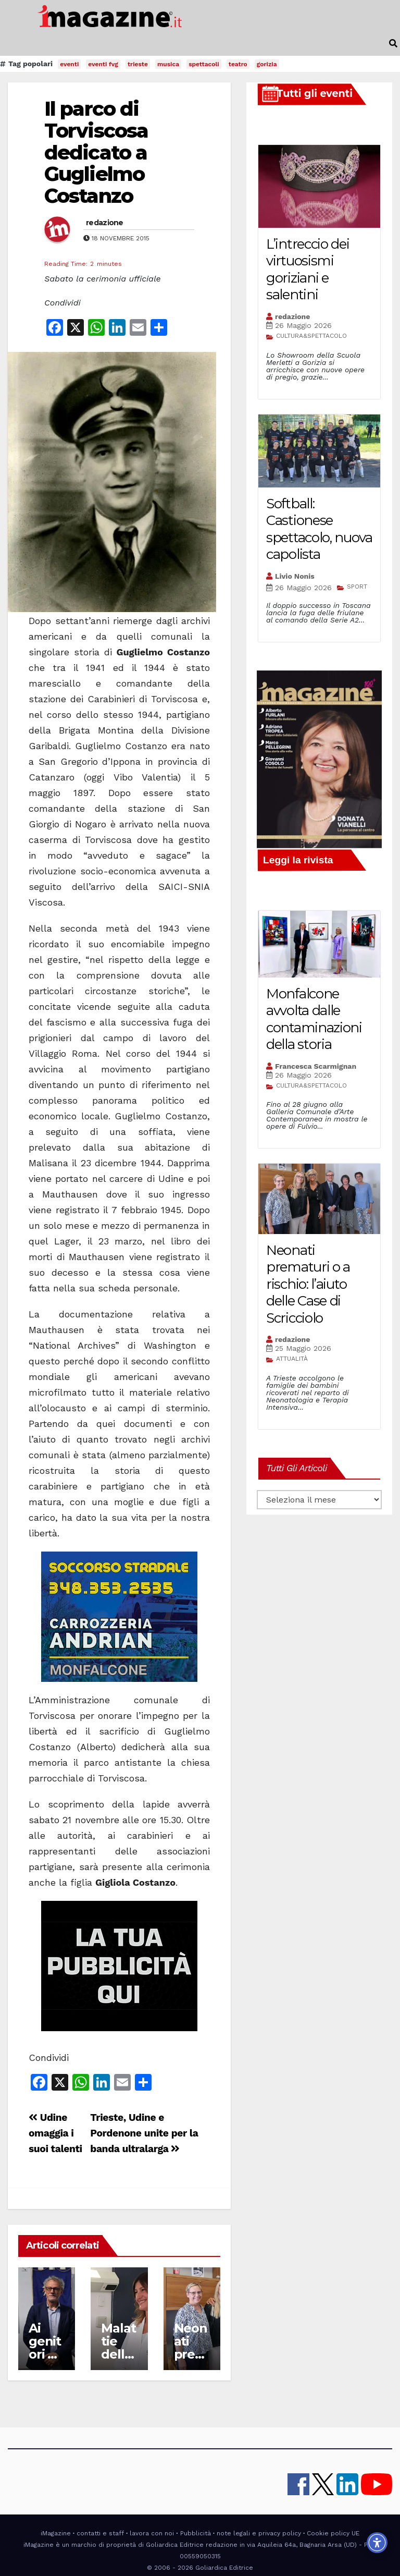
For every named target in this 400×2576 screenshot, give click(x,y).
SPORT (357, 586)
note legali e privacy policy (259, 2533)
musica (168, 64)
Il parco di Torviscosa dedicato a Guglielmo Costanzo (96, 152)
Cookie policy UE (333, 2533)
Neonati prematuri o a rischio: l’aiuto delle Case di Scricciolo (308, 1284)
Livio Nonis (295, 576)
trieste (138, 64)
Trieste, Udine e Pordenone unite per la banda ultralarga (144, 2133)
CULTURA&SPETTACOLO (311, 335)
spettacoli (204, 64)
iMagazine (56, 2533)
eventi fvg (103, 64)
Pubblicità (195, 2533)
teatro (238, 64)
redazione (104, 222)
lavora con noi (152, 2533)
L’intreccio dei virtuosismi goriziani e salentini (307, 269)
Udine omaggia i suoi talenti (55, 2133)
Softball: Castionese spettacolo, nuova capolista (319, 529)
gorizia (267, 64)
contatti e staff (100, 2533)
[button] (393, 43)
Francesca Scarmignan (315, 1066)
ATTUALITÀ (292, 1358)
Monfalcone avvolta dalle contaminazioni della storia (314, 1019)
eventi (69, 64)
